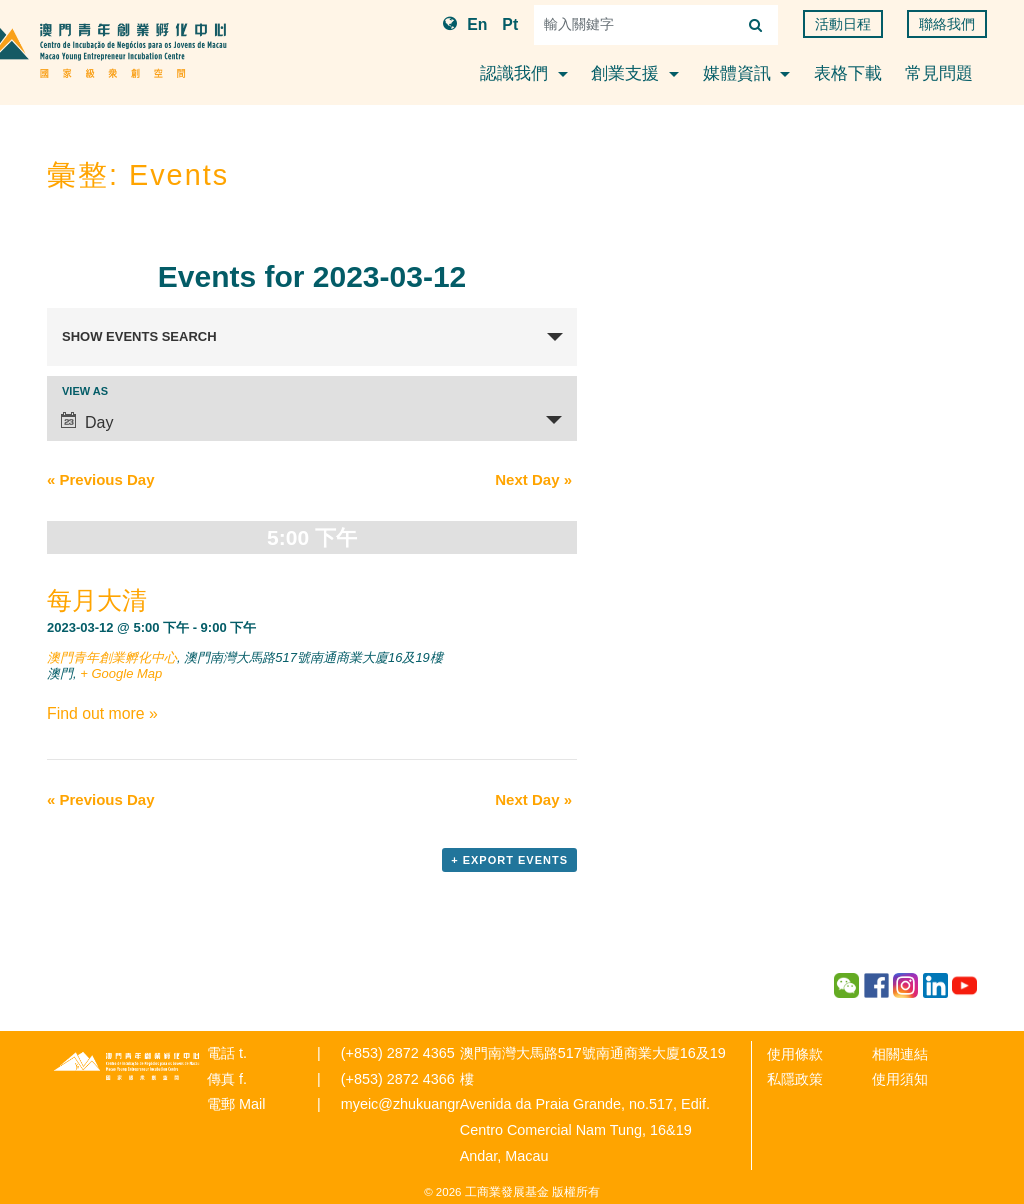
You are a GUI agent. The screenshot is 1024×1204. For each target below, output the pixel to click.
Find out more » (102, 713)
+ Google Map (121, 673)
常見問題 (939, 73)
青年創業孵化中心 (127, 1066)
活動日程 (843, 24)
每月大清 (97, 600)
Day (87, 421)
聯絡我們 (947, 24)
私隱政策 (795, 1079)
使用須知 (900, 1079)
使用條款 (795, 1054)
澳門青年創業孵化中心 (112, 657)
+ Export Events (509, 860)
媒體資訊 (739, 73)
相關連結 (900, 1054)
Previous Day (101, 479)
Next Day (533, 479)
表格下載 (848, 73)
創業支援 (627, 73)
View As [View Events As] (85, 391)
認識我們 (516, 73)
